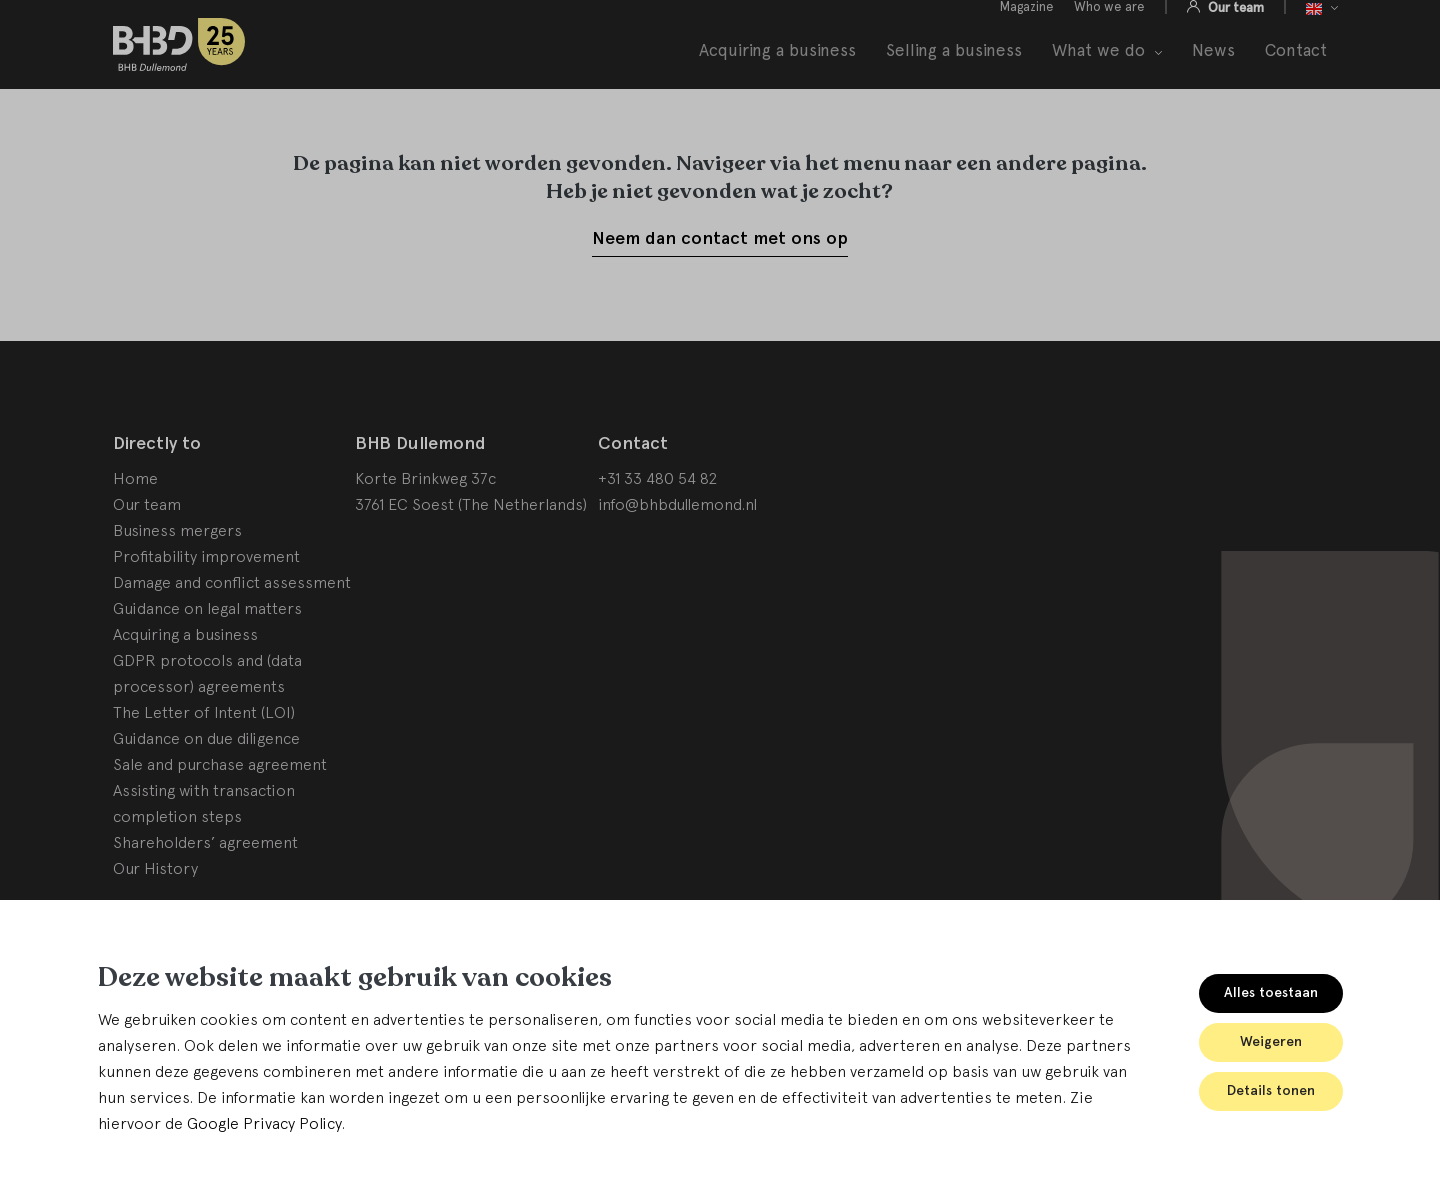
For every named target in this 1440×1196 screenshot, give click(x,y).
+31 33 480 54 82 (657, 528)
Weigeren (1271, 1041)
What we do (1098, 73)
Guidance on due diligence (206, 788)
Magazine (1027, 28)
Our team (1234, 29)
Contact (1296, 72)
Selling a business (954, 72)
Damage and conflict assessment (232, 632)
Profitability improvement (206, 606)
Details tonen (1271, 1090)
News (1213, 72)
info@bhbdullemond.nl (677, 554)
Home (135, 528)
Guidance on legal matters (207, 658)
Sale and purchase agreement (220, 814)
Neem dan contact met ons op (720, 288)
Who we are (1109, 28)
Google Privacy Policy (264, 1123)
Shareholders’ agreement (205, 892)
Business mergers (177, 580)
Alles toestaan (1271, 992)
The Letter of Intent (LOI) (204, 762)
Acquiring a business (777, 72)
